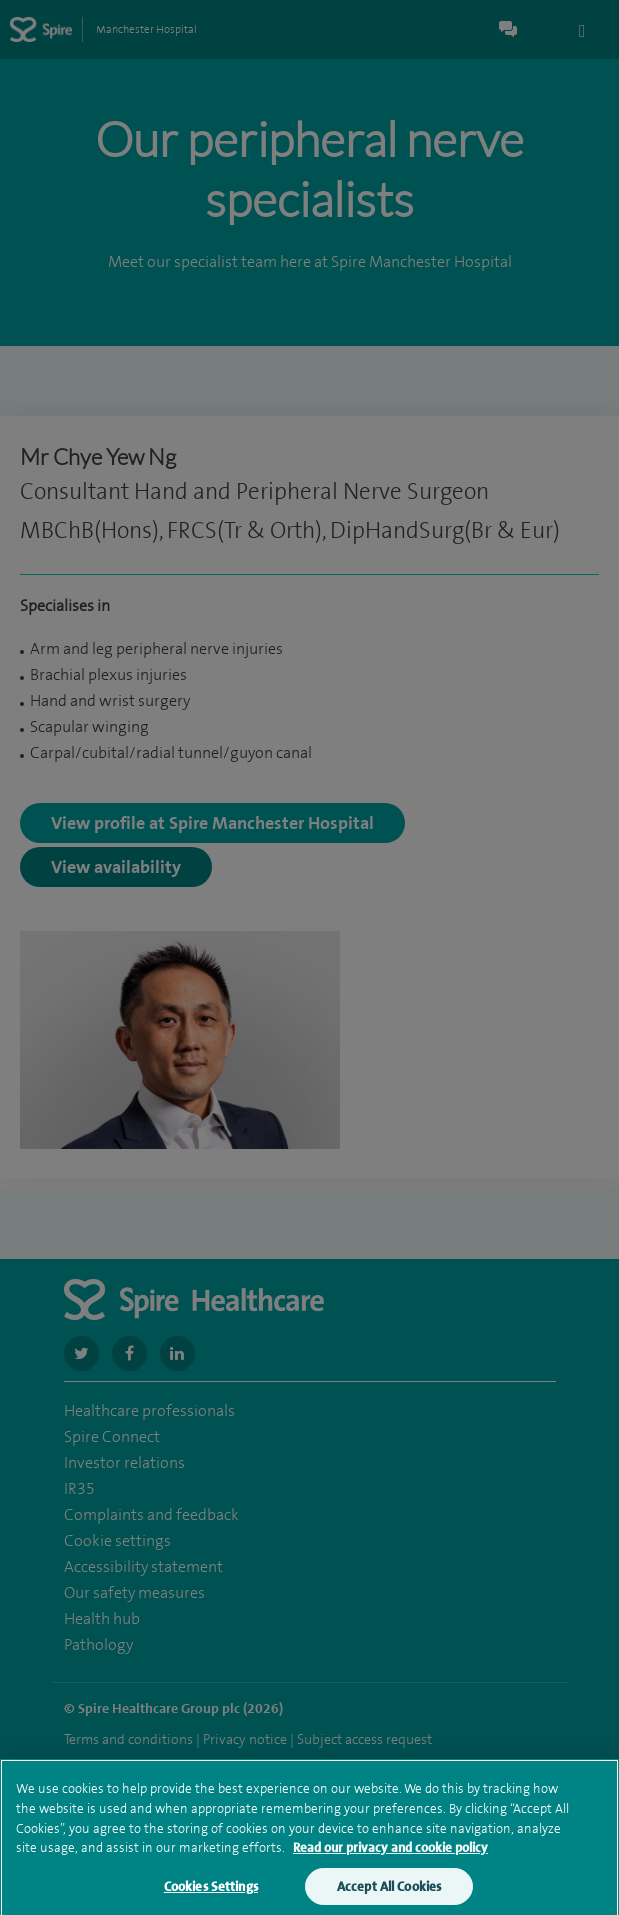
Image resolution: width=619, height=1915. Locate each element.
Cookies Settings (211, 1895)
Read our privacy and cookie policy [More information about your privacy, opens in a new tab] (390, 1856)
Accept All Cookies (389, 1895)
